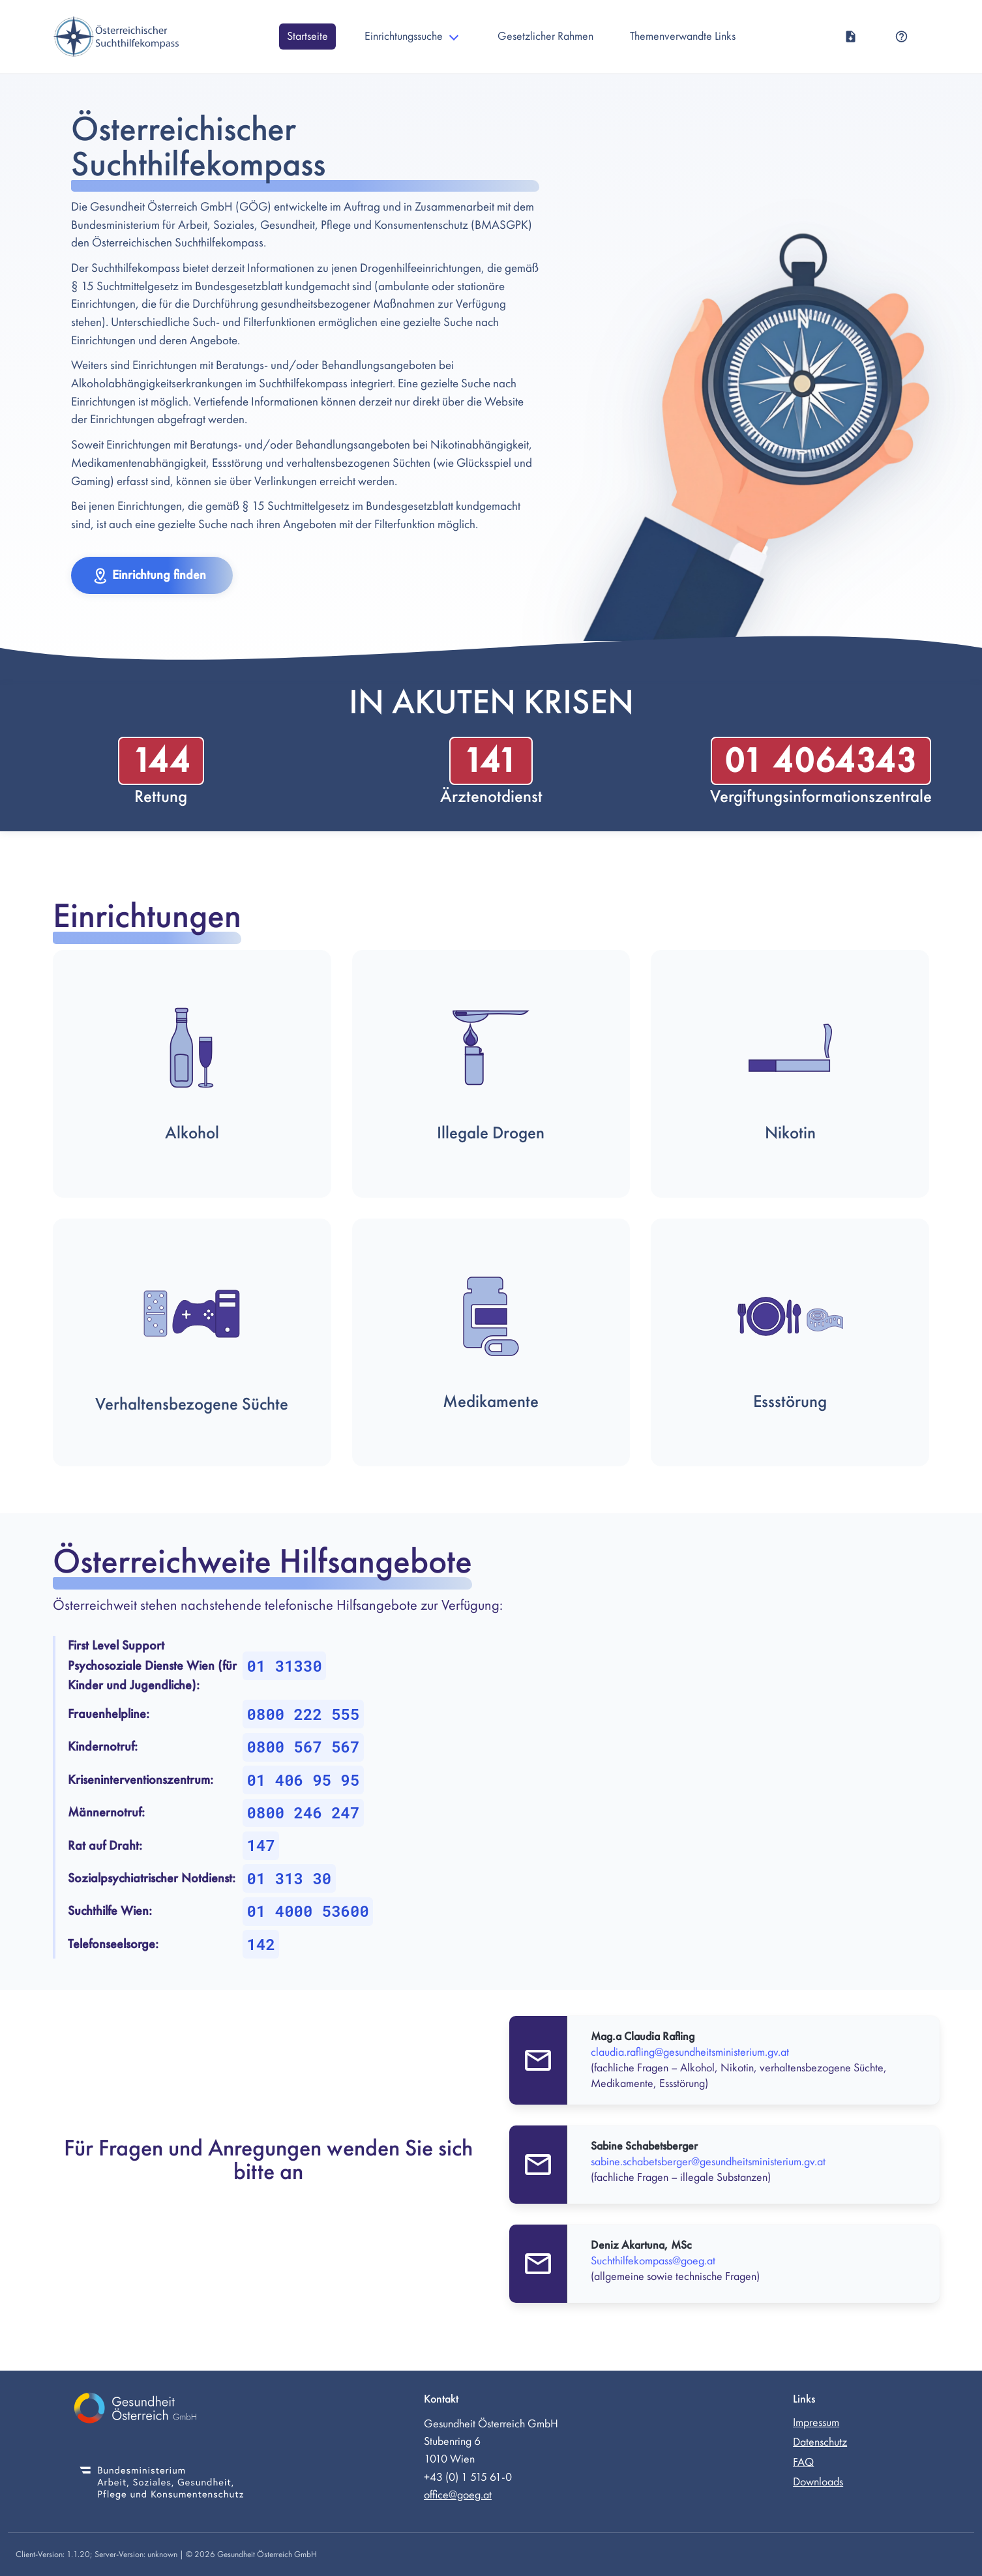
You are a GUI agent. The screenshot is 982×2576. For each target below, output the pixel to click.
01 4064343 (820, 760)
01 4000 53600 (308, 1911)
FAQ (803, 2462)
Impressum (816, 2422)
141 (490, 760)
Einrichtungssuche (404, 36)
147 (261, 1845)
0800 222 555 (303, 1714)
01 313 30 (289, 1878)
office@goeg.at (458, 2495)
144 (161, 760)
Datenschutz (820, 2442)
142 (261, 1944)
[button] (152, 575)
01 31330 (284, 1665)
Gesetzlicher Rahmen (545, 36)
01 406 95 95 (303, 1779)
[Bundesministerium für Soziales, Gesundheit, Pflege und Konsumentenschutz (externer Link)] (161, 2484)
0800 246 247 (303, 1812)
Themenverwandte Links (683, 36)
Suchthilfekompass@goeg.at (653, 2261)
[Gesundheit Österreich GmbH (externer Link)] (161, 2410)
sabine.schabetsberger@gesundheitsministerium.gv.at (708, 2162)
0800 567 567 (303, 1746)
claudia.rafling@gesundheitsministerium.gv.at (690, 2052)
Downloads (818, 2482)
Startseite (307, 36)
